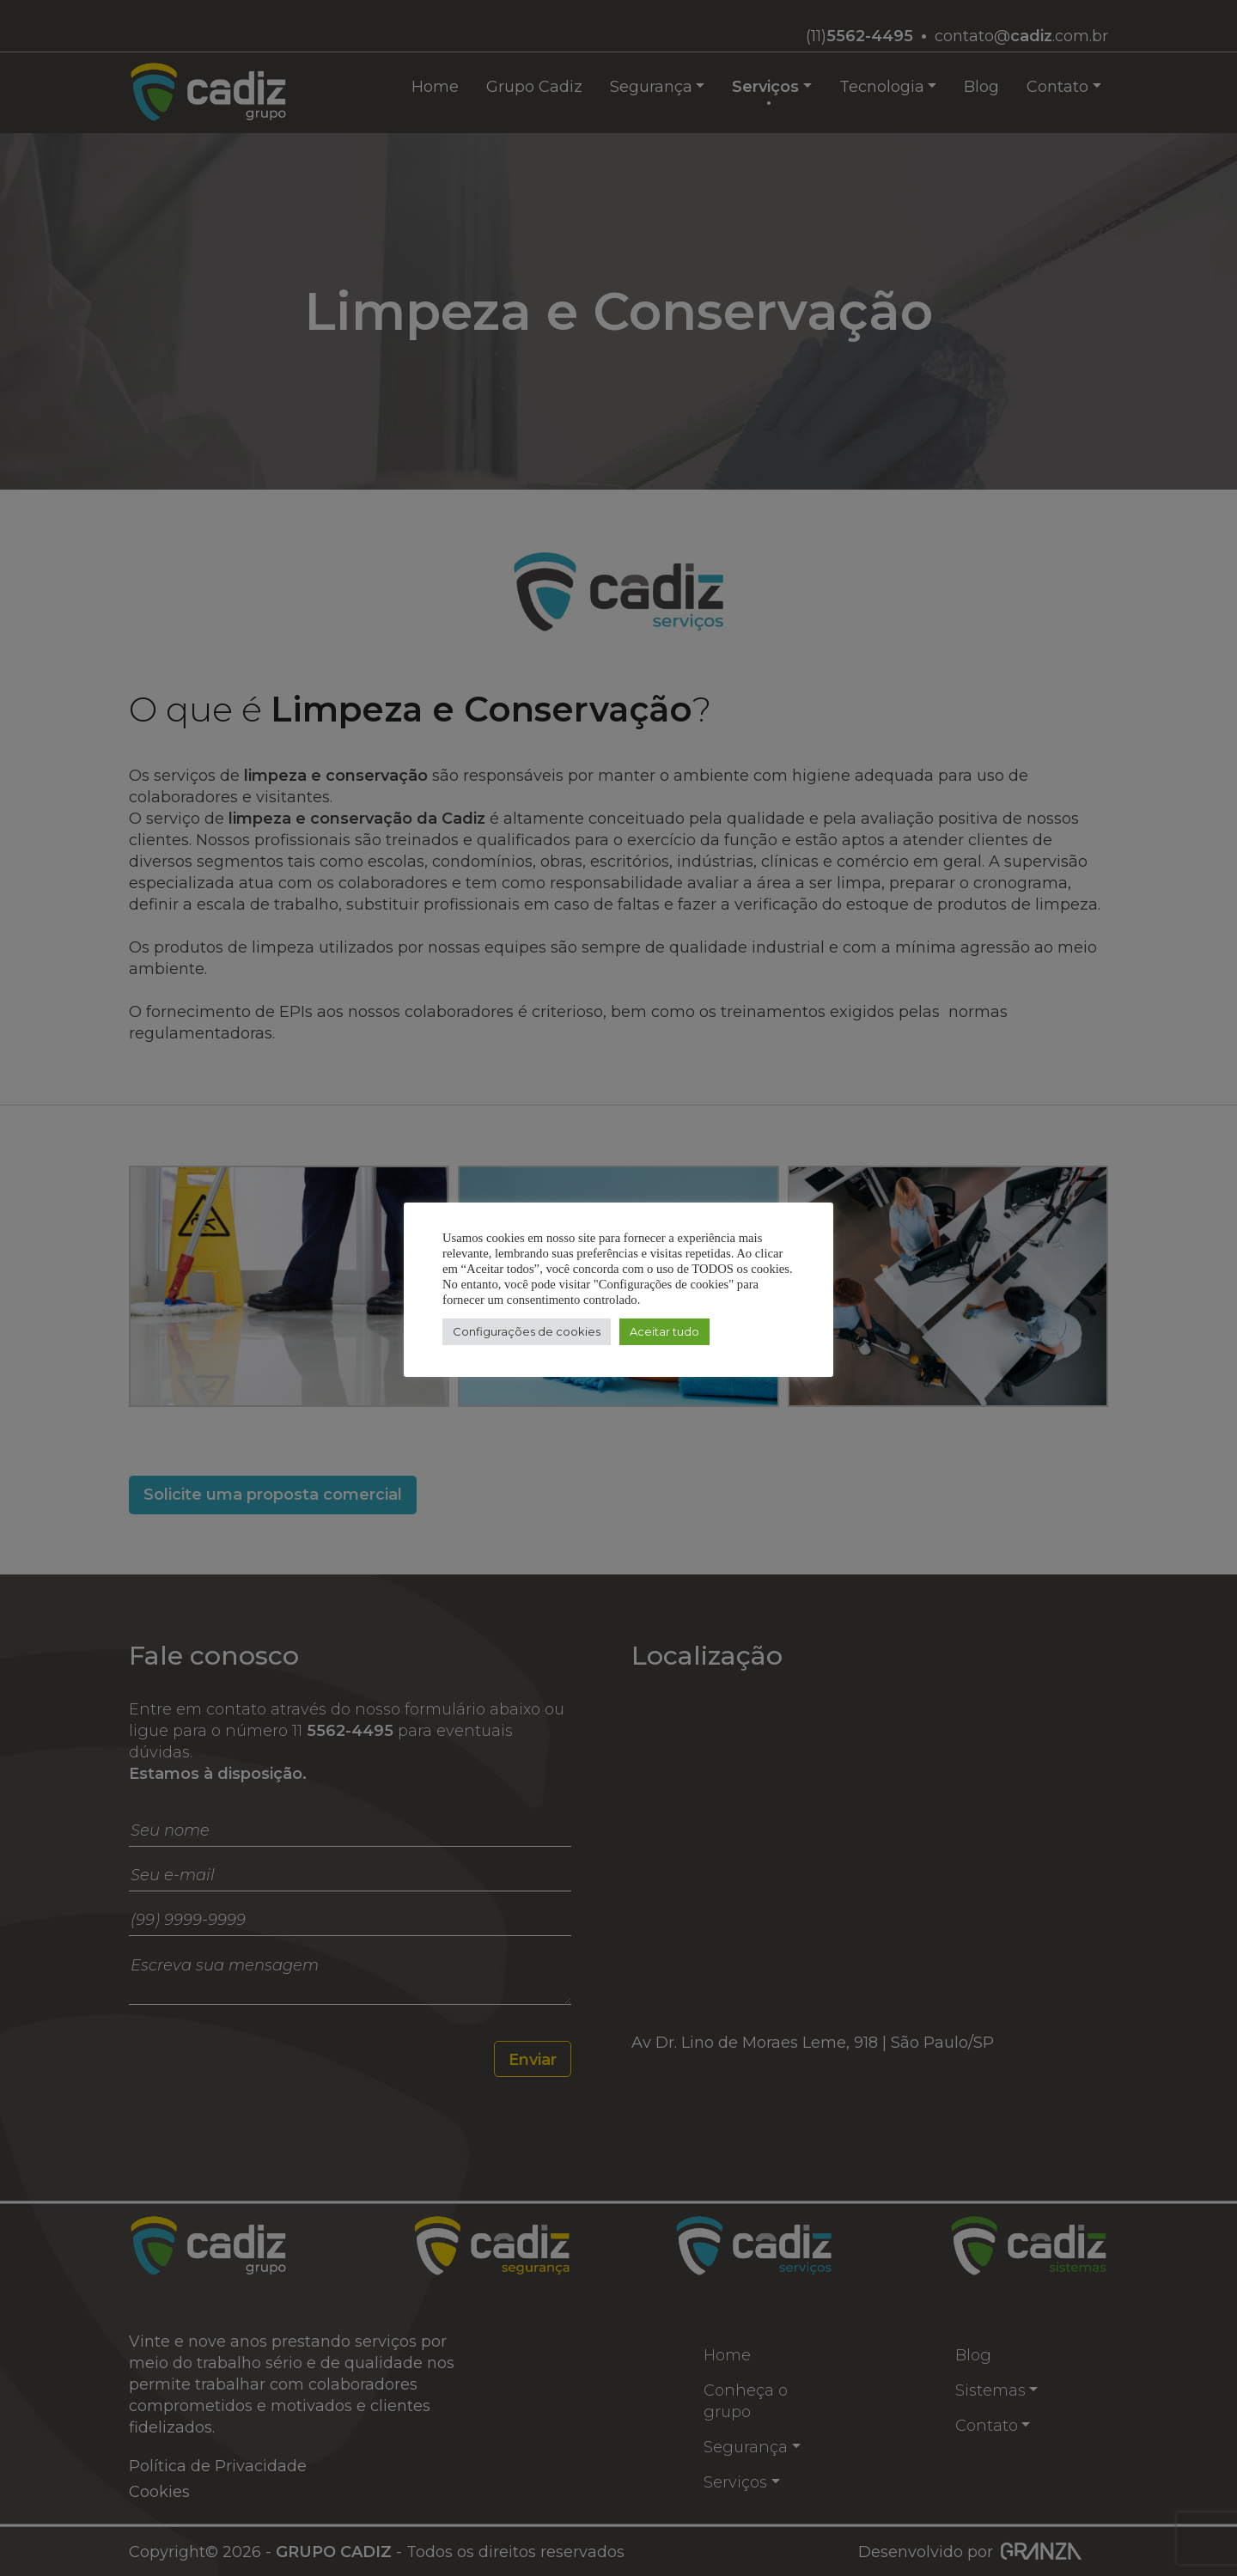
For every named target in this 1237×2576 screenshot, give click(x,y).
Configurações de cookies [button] (526, 1331)
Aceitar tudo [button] (664, 1331)
